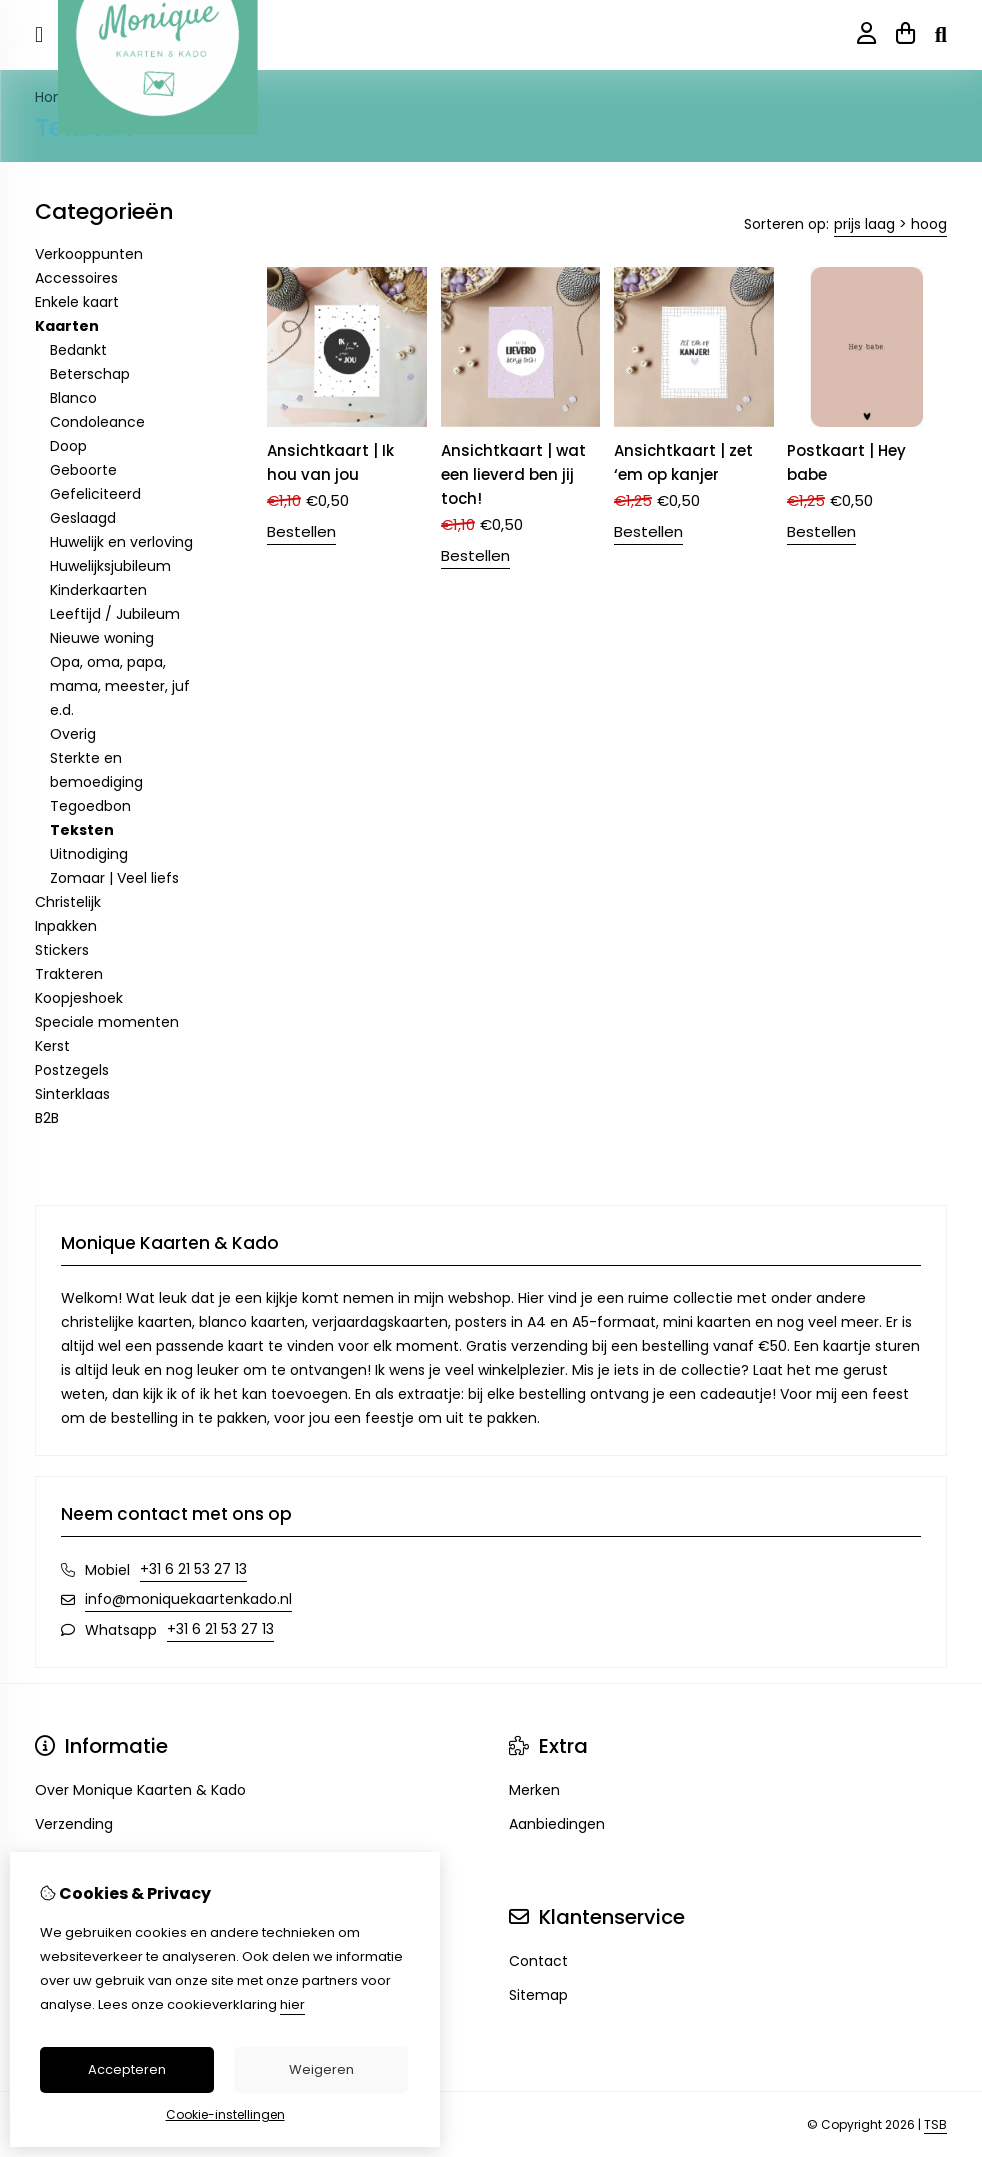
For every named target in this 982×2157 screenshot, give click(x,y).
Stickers (62, 950)
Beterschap (90, 374)
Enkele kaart (77, 302)
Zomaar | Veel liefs (114, 878)
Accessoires (76, 278)
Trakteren (69, 974)
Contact (538, 1961)
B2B (47, 1118)
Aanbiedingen (557, 1824)
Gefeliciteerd (95, 494)
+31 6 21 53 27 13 (193, 1569)
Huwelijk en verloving (121, 542)
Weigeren (321, 2069)
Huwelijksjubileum (110, 566)
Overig (73, 734)
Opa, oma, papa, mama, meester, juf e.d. (120, 686)
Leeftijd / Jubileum (115, 614)
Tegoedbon (90, 806)
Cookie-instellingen (225, 2114)
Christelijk (68, 902)
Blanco (73, 398)
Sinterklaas (72, 1094)
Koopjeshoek (79, 998)
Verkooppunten (89, 254)
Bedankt (78, 350)
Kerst (52, 1046)
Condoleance (97, 422)
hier (292, 2004)
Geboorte (83, 470)
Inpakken (66, 926)
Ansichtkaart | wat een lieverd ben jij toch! (513, 474)
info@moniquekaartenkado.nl (188, 1599)
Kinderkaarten (98, 590)
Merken (534, 1790)
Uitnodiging (89, 854)
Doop (68, 446)
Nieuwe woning (102, 638)
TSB (935, 2124)
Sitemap (538, 1995)
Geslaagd (83, 518)
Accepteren (127, 2069)
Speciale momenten (107, 1022)
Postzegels (72, 1070)
